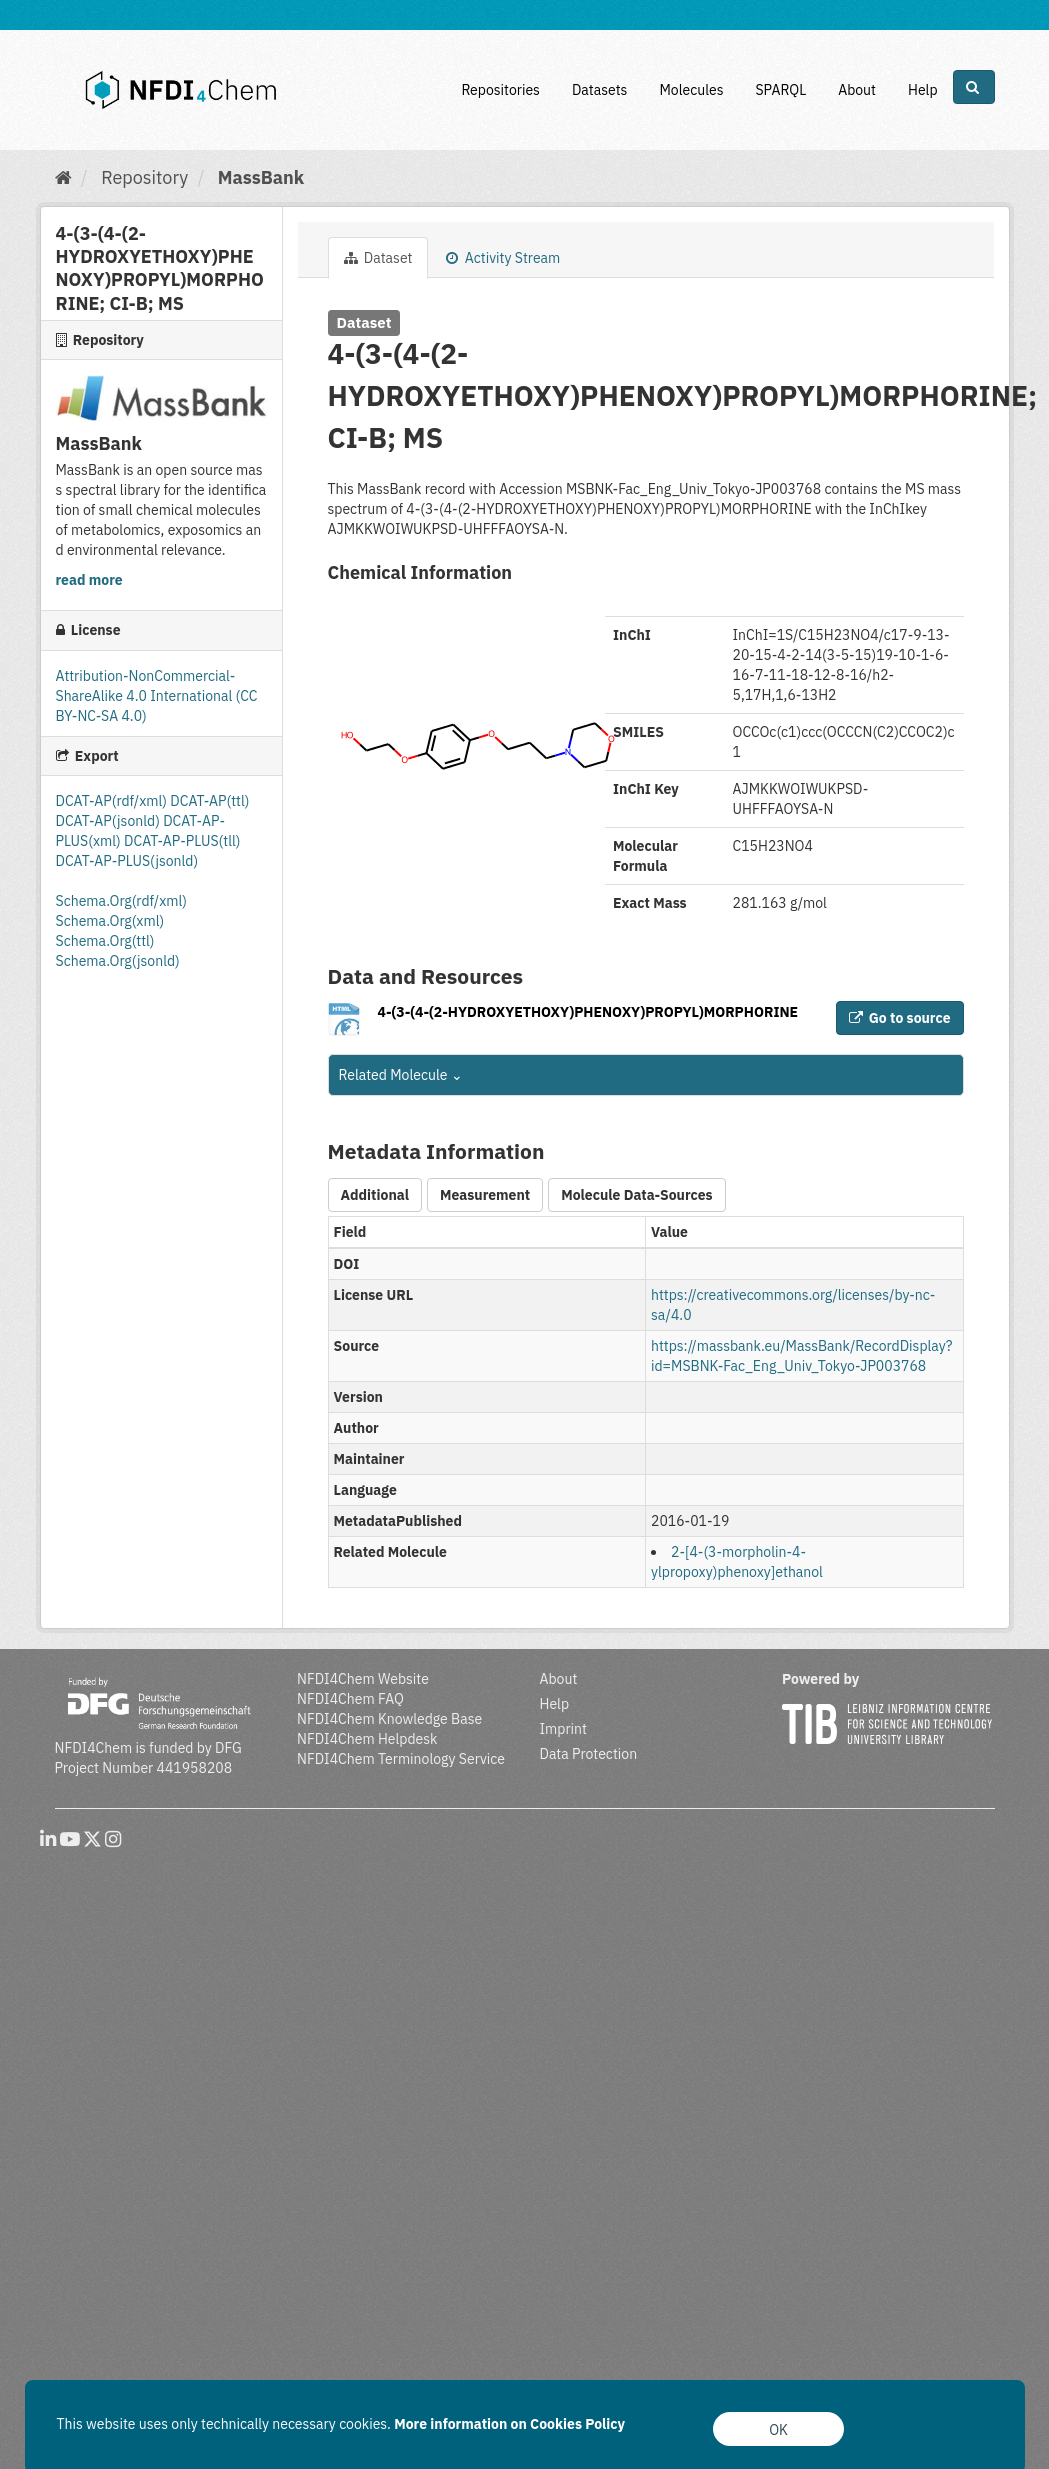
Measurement (485, 1195)
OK (778, 2430)
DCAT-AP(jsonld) (110, 821)
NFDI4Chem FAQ (350, 1699)
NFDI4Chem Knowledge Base (389, 1719)
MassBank (261, 177)
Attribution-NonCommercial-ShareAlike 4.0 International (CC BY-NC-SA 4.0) (157, 696)
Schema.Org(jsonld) (118, 961)
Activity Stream (503, 258)
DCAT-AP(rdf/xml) (113, 801)
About (857, 90)
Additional (375, 1195)
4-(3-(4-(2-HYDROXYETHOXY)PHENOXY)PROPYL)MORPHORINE (588, 1012)
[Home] (63, 177)
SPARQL (780, 90)
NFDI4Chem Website (363, 1679)
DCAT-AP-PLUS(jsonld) (127, 861)
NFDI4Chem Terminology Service (401, 1759)
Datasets (600, 90)
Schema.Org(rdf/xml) (121, 901)
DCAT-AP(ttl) (209, 801)
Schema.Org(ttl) (105, 941)
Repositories (500, 90)
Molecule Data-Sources (636, 1195)
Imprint (563, 1729)
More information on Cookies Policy (509, 2424)
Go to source (900, 1018)
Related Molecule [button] (401, 1075)
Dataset (378, 258)
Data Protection (589, 1754)
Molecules (691, 90)
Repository (144, 177)
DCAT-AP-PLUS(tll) (182, 841)
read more (89, 580)
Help (923, 90)
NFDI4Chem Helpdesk (367, 1739)
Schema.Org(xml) (110, 921)
